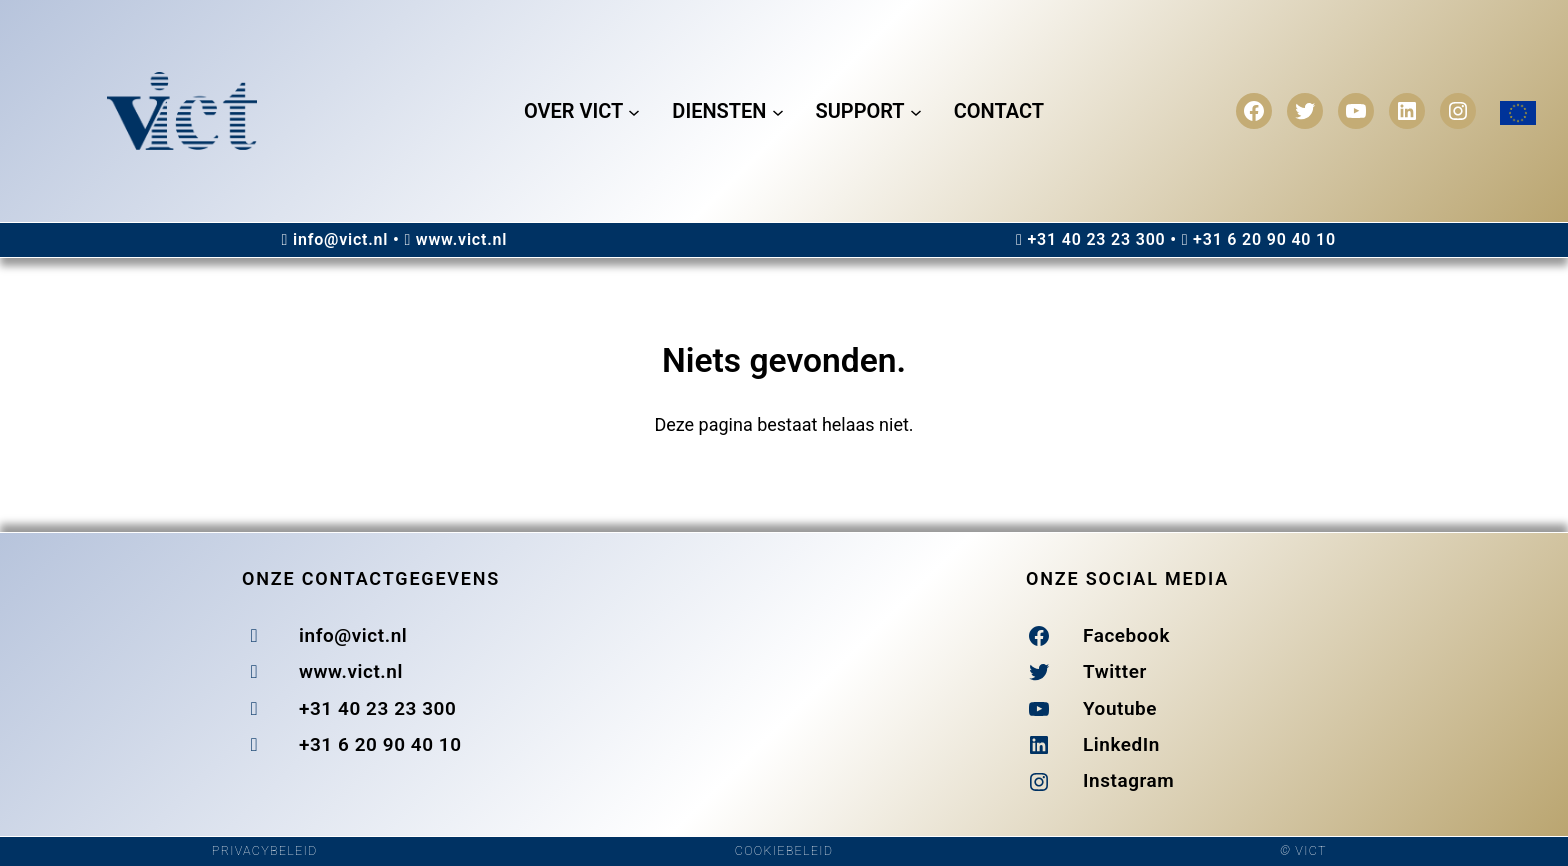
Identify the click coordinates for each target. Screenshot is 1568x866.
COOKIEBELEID (784, 850)
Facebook (1126, 635)
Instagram (1128, 780)
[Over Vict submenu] (634, 111)
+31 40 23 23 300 (1096, 239)
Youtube (1120, 708)
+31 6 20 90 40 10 (1264, 239)
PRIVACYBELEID (265, 850)
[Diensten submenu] (778, 111)
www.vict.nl (461, 239)
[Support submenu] (916, 111)
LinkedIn (1121, 744)
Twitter (1115, 671)
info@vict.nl (340, 239)
